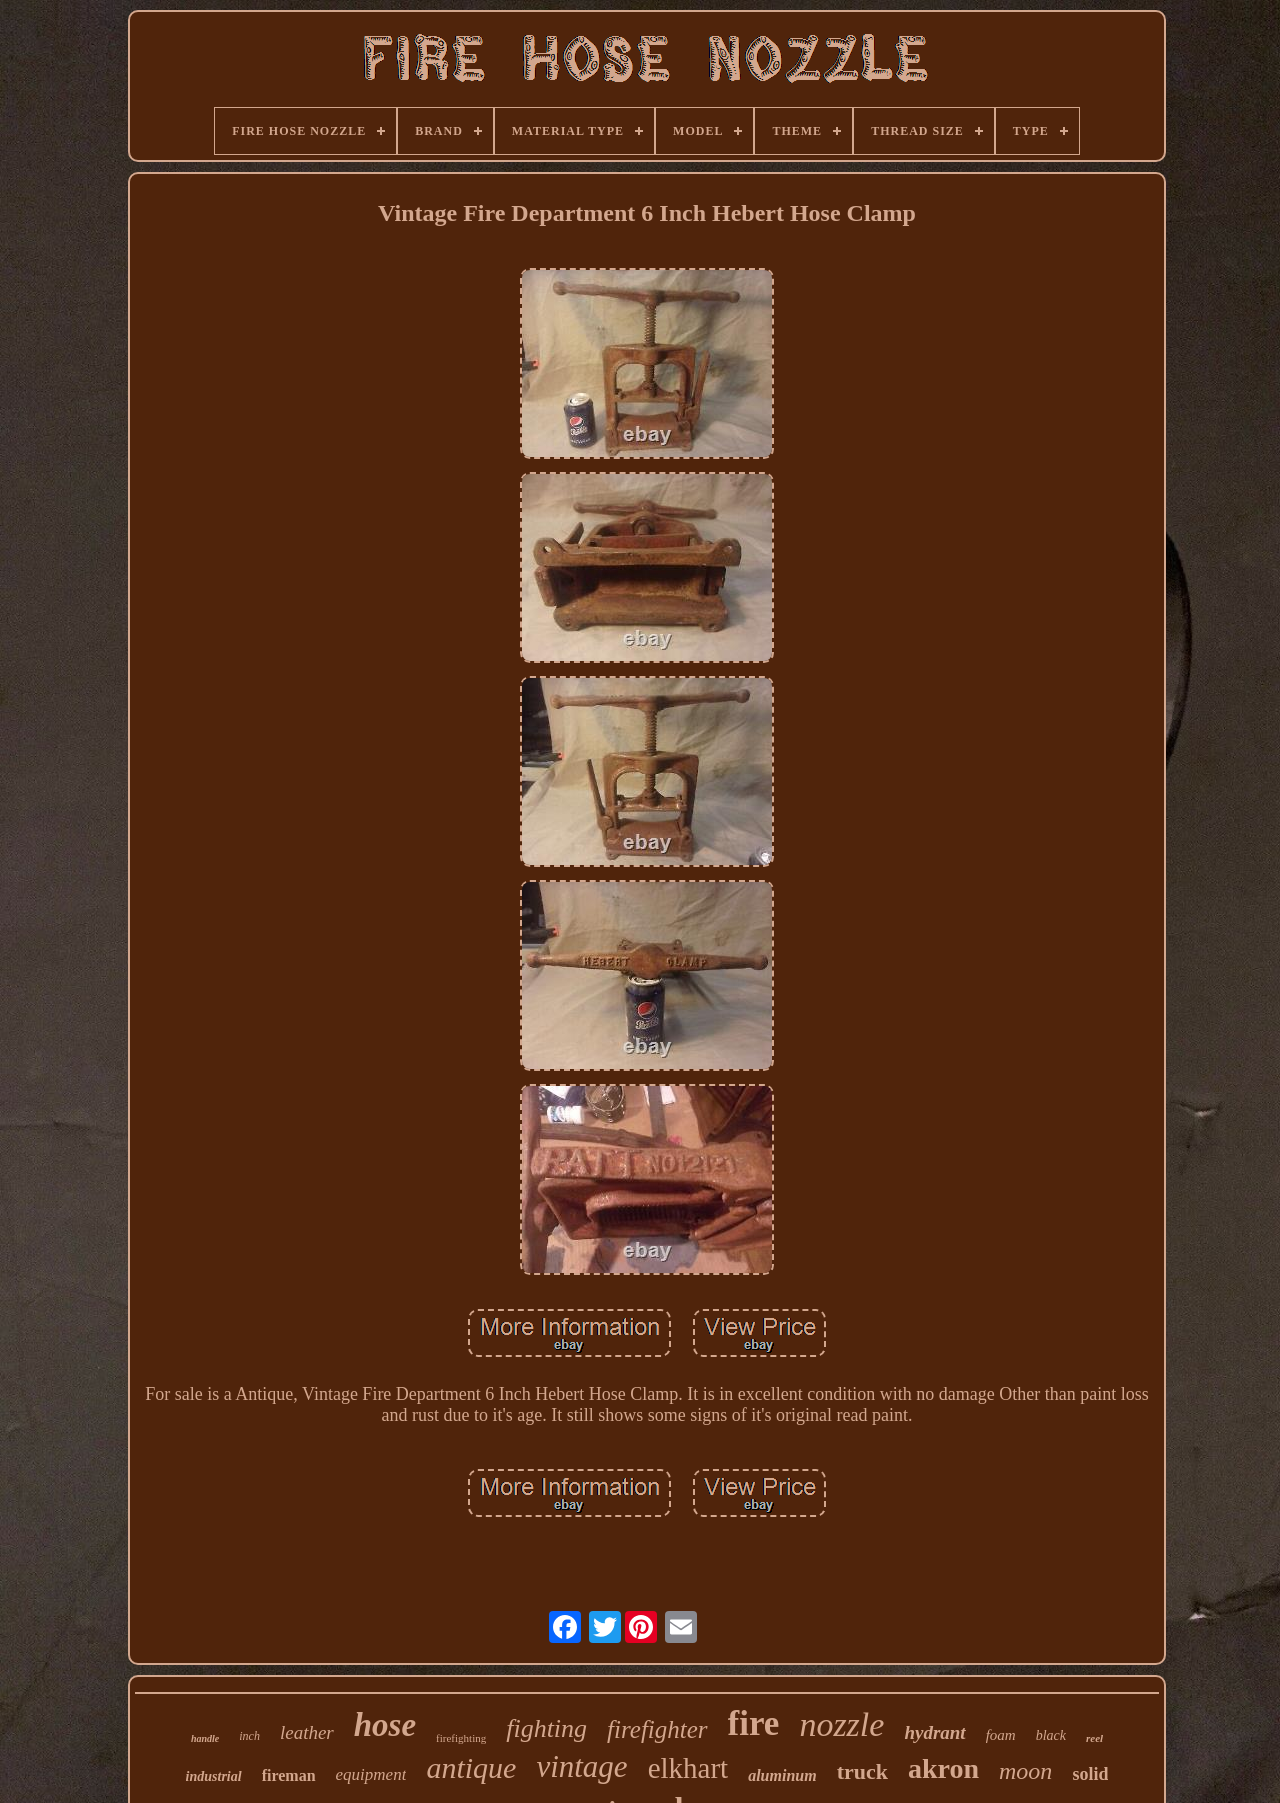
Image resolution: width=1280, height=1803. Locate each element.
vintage (581, 1766)
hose (385, 1725)
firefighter (657, 1729)
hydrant (934, 1732)
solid (1090, 1774)
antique (471, 1767)
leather (307, 1732)
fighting (546, 1728)
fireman (289, 1775)
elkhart (688, 1768)
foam (1001, 1735)
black (1051, 1735)
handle (205, 1738)
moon (1025, 1771)
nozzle (841, 1724)
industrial (214, 1776)
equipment (371, 1774)
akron (943, 1768)
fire (754, 1723)
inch (249, 1736)
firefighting (461, 1738)
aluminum (782, 1775)
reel (1094, 1738)
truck (862, 1771)
